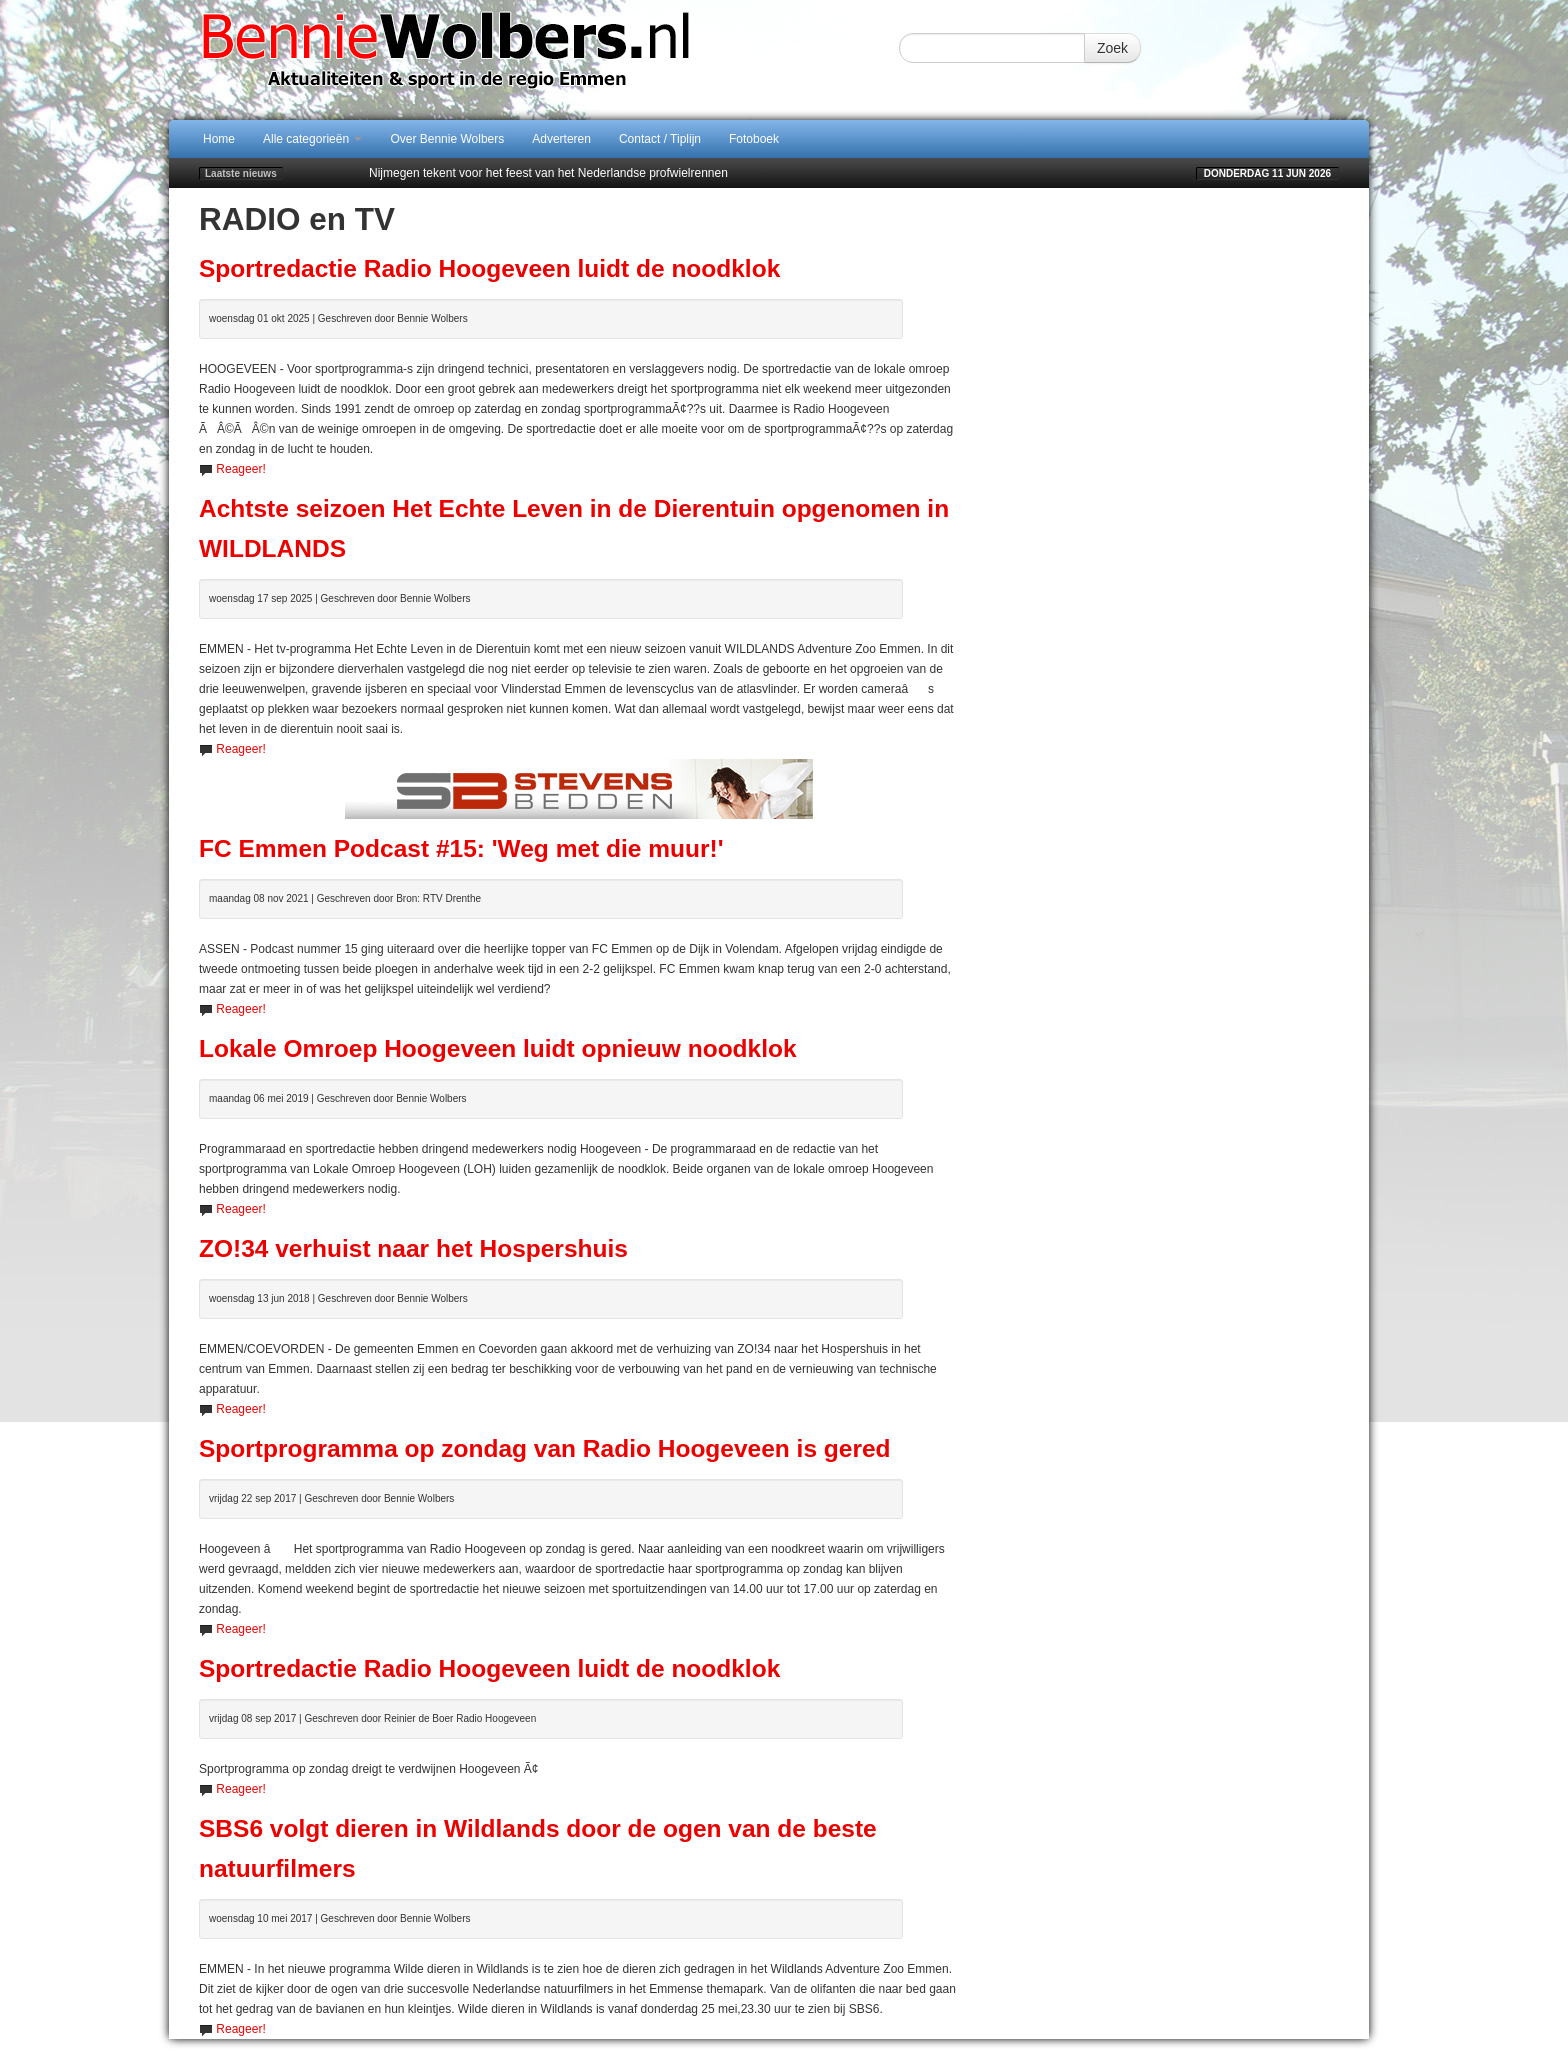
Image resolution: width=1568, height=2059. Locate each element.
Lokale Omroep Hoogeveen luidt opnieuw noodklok (498, 1048)
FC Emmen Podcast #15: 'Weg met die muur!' (461, 848)
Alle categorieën (312, 139)
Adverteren (561, 139)
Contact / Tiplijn (660, 139)
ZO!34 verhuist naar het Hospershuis (413, 1248)
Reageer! (240, 469)
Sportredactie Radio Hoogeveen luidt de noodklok (489, 268)
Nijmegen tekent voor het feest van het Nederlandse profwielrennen (548, 173)
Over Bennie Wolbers (447, 139)
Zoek (1112, 48)
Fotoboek (754, 139)
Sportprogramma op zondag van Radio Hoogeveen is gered (545, 1448)
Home (219, 139)
